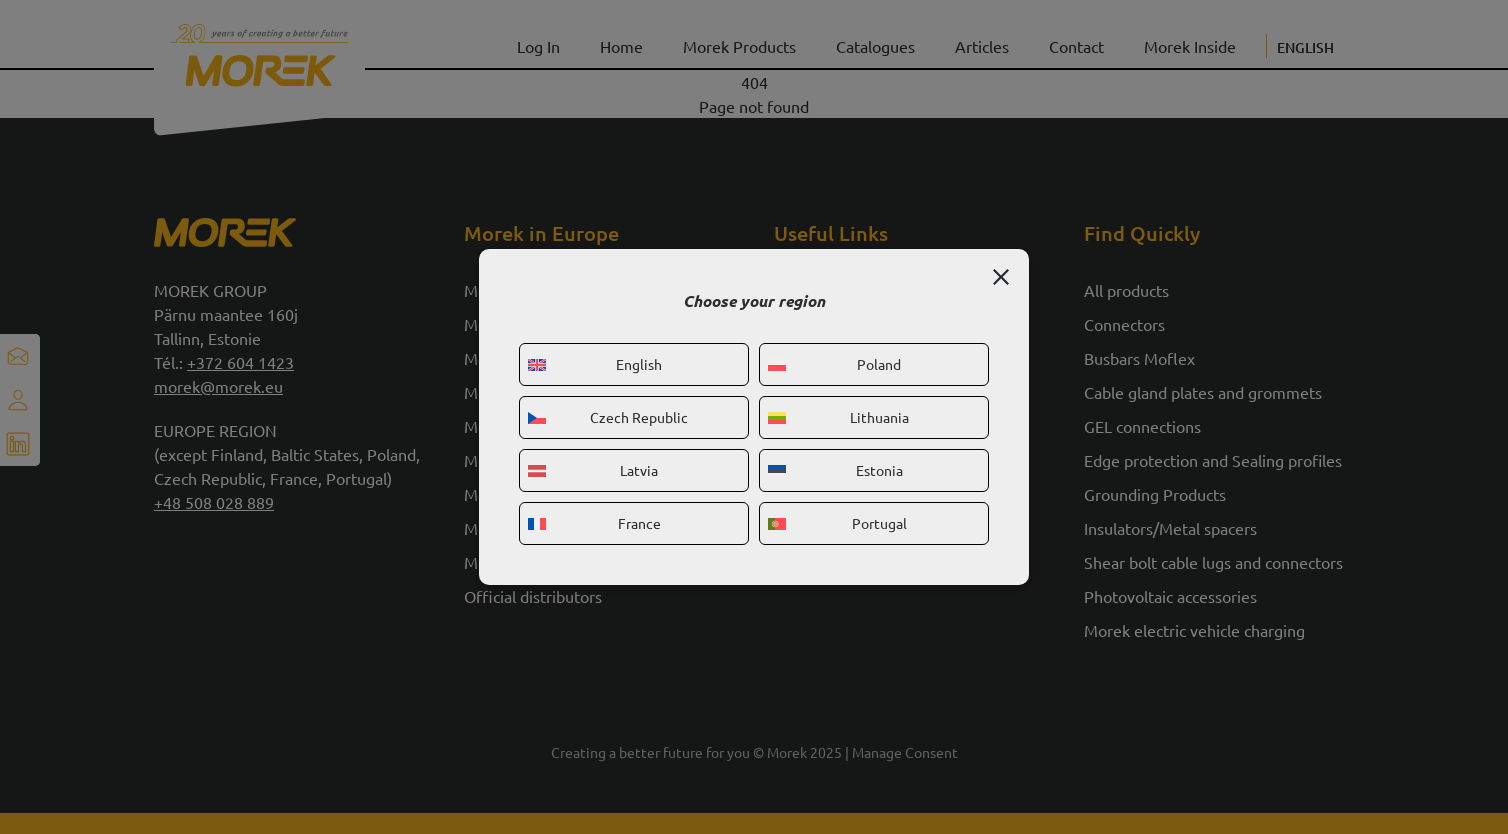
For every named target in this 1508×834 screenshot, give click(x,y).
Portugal (837, 523)
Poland (834, 364)
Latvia (593, 470)
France (594, 523)
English (595, 364)
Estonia (835, 470)
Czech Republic (608, 417)
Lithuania (838, 417)
